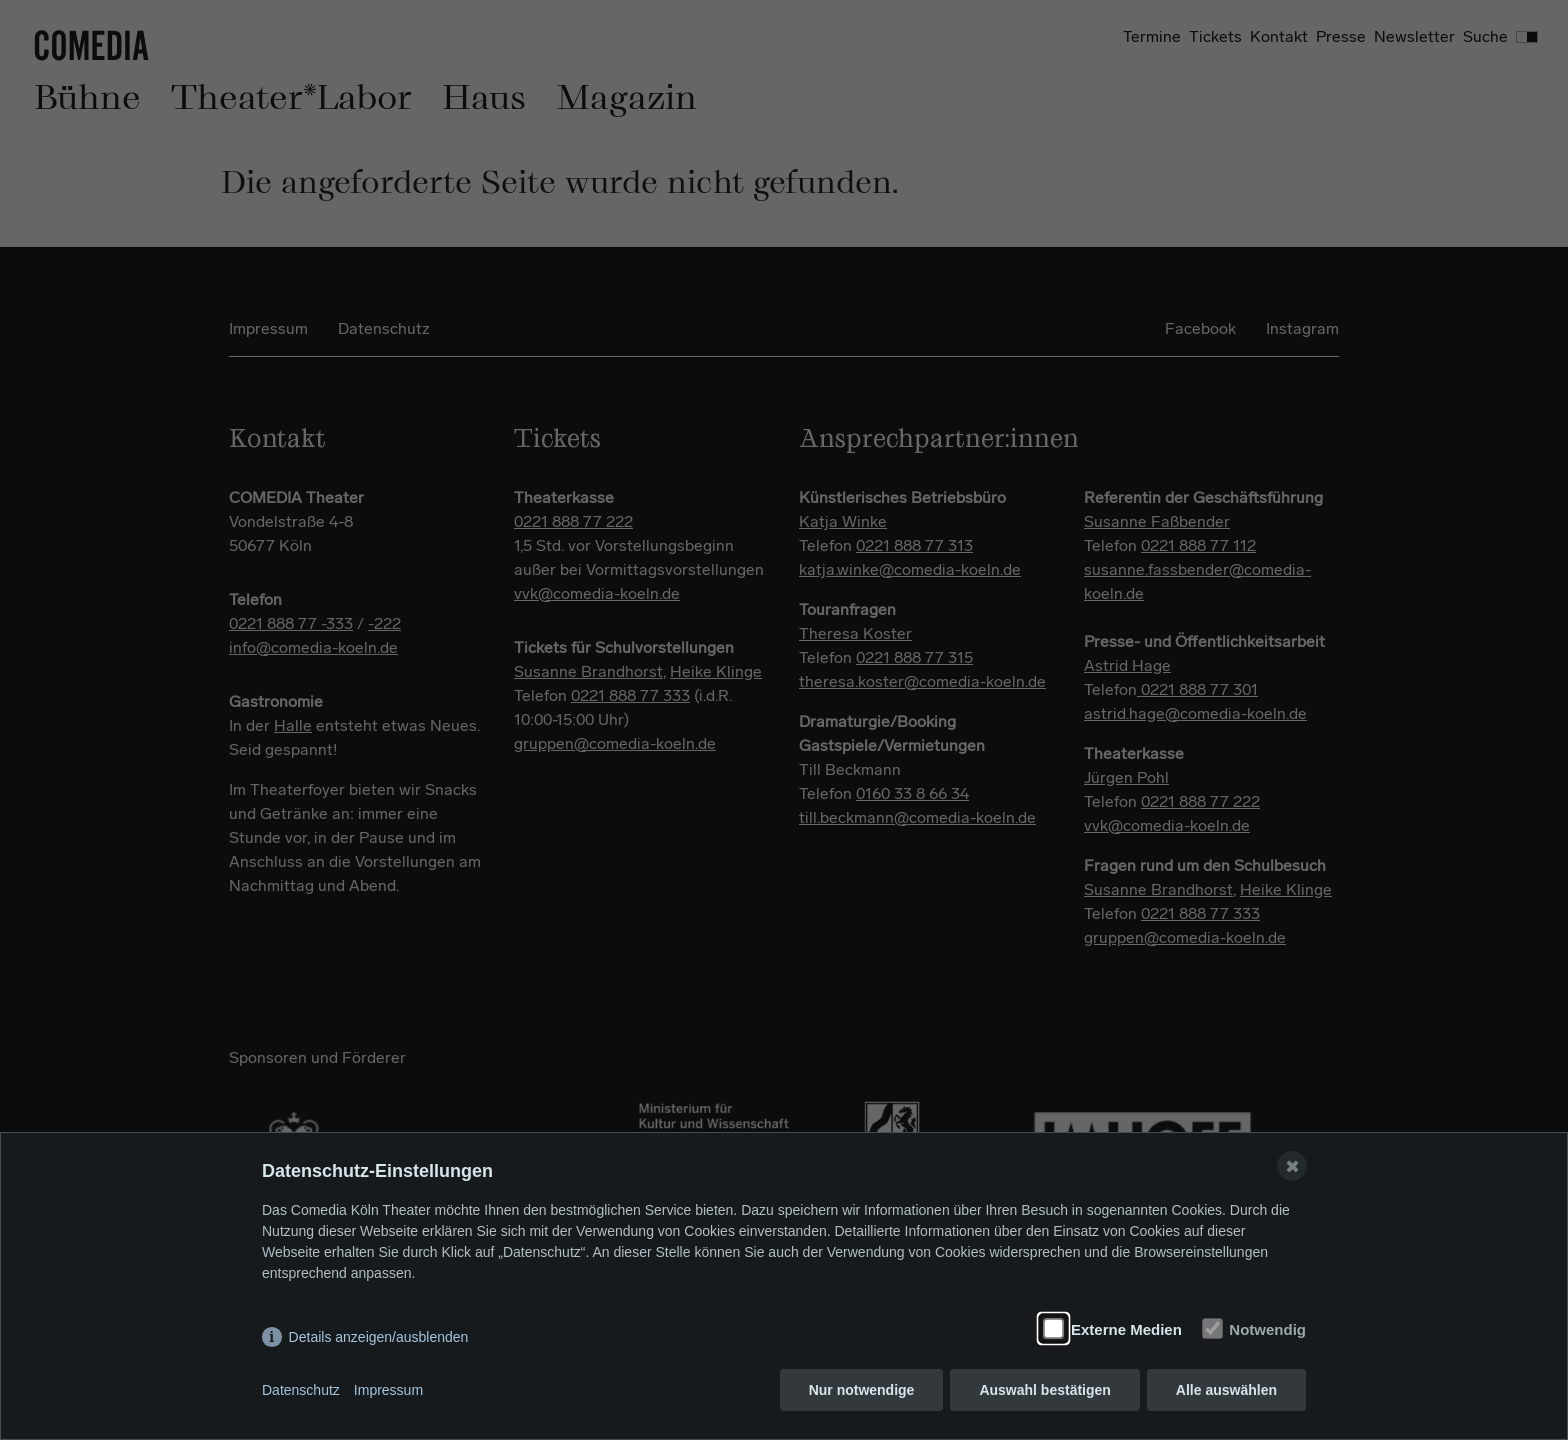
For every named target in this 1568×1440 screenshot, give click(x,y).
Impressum (388, 1390)
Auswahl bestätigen (1044, 1390)
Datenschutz (301, 1390)
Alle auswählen (1226, 1390)
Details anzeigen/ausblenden (379, 1337)
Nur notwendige (862, 1390)
